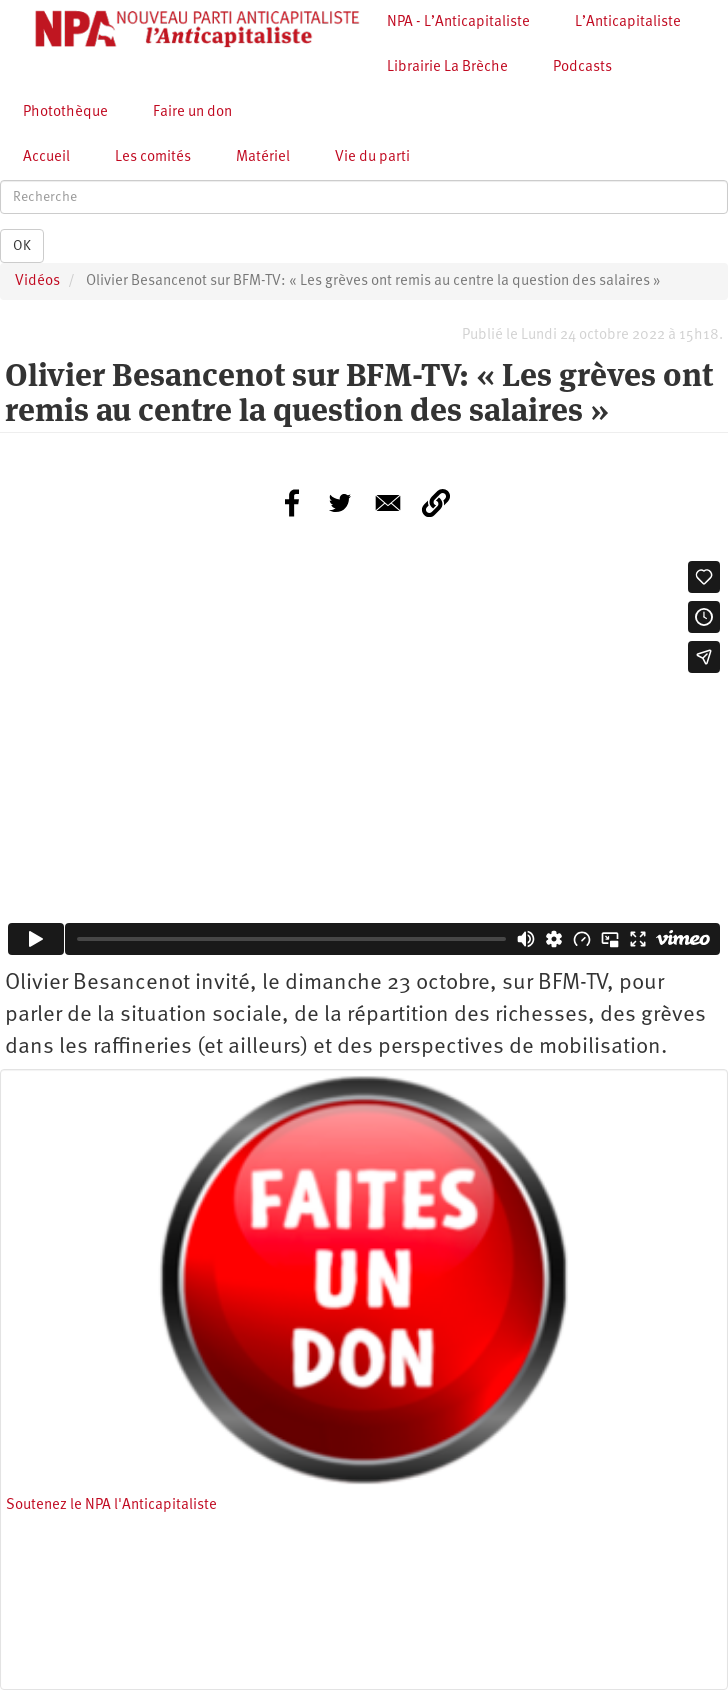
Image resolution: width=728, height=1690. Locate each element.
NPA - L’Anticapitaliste (458, 22)
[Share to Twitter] (340, 503)
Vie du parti (372, 157)
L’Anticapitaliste (628, 22)
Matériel (263, 157)
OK (22, 246)
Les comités (153, 157)
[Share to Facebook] (292, 503)
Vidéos (37, 281)
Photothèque (65, 112)
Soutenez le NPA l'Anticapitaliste (111, 1505)
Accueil (46, 157)
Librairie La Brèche (447, 67)
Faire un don (192, 112)
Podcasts (582, 67)
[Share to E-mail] (388, 503)
